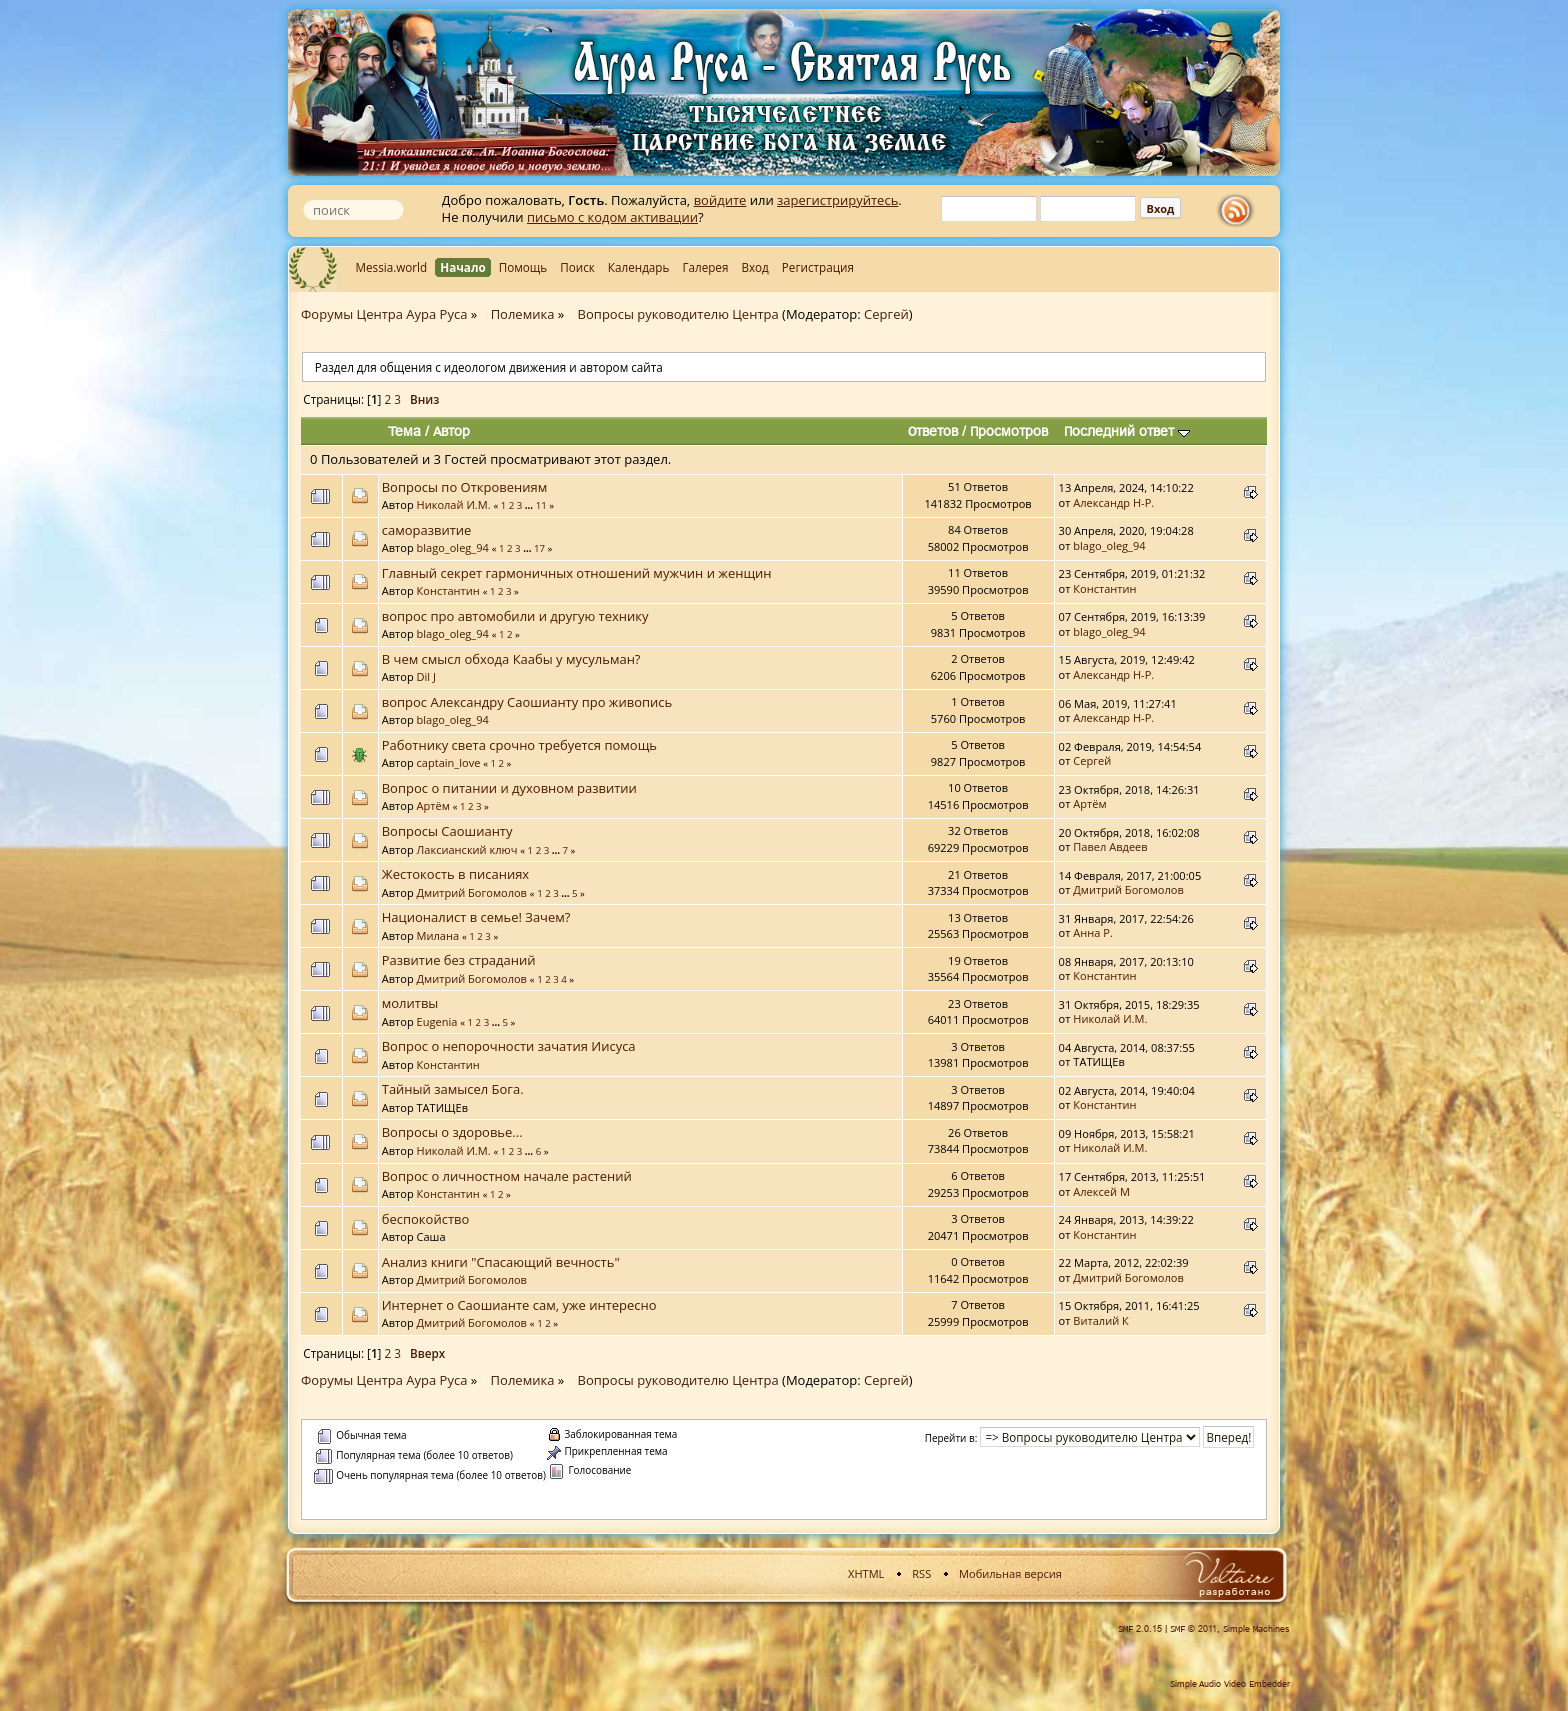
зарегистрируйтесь (837, 200)
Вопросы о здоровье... (452, 1132)
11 (541, 505)
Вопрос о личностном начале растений (507, 1176)
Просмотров (1009, 431)
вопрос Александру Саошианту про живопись (527, 702)
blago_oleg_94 (453, 547)
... (530, 505)
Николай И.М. (454, 504)
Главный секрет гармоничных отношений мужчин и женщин (577, 573)
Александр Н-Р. (1113, 502)
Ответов (933, 431)
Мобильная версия (1010, 1573)
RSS (921, 1573)
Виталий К (1100, 1320)
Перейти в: (951, 1438)
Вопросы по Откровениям (465, 487)
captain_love (449, 762)
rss (1240, 211)
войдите (720, 200)
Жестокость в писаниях (455, 874)
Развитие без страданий (459, 960)
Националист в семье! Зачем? (476, 917)
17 (539, 548)
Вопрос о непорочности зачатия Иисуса (509, 1046)
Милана (438, 935)
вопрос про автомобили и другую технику (515, 616)
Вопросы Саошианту (447, 831)
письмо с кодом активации (612, 217)
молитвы (410, 1003)
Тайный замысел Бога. (453, 1089)
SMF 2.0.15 (1140, 1629)
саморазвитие (427, 530)
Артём (433, 805)
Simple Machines (1256, 1629)
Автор (451, 431)
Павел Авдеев (1110, 846)
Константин (448, 590)
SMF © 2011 (1193, 1629)
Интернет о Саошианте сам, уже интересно (519, 1305)
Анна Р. (1093, 932)
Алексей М (1101, 1191)
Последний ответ (1127, 431)
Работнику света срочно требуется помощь (519, 745)
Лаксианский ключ (467, 849)
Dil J (426, 676)
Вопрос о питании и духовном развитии (509, 788)
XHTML (866, 1573)
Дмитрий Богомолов (472, 892)
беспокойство (426, 1219)
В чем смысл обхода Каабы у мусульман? (511, 659)
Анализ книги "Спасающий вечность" (501, 1262)
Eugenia (437, 1021)
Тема (404, 431)
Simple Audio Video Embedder (1230, 1684)
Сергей (886, 314)
